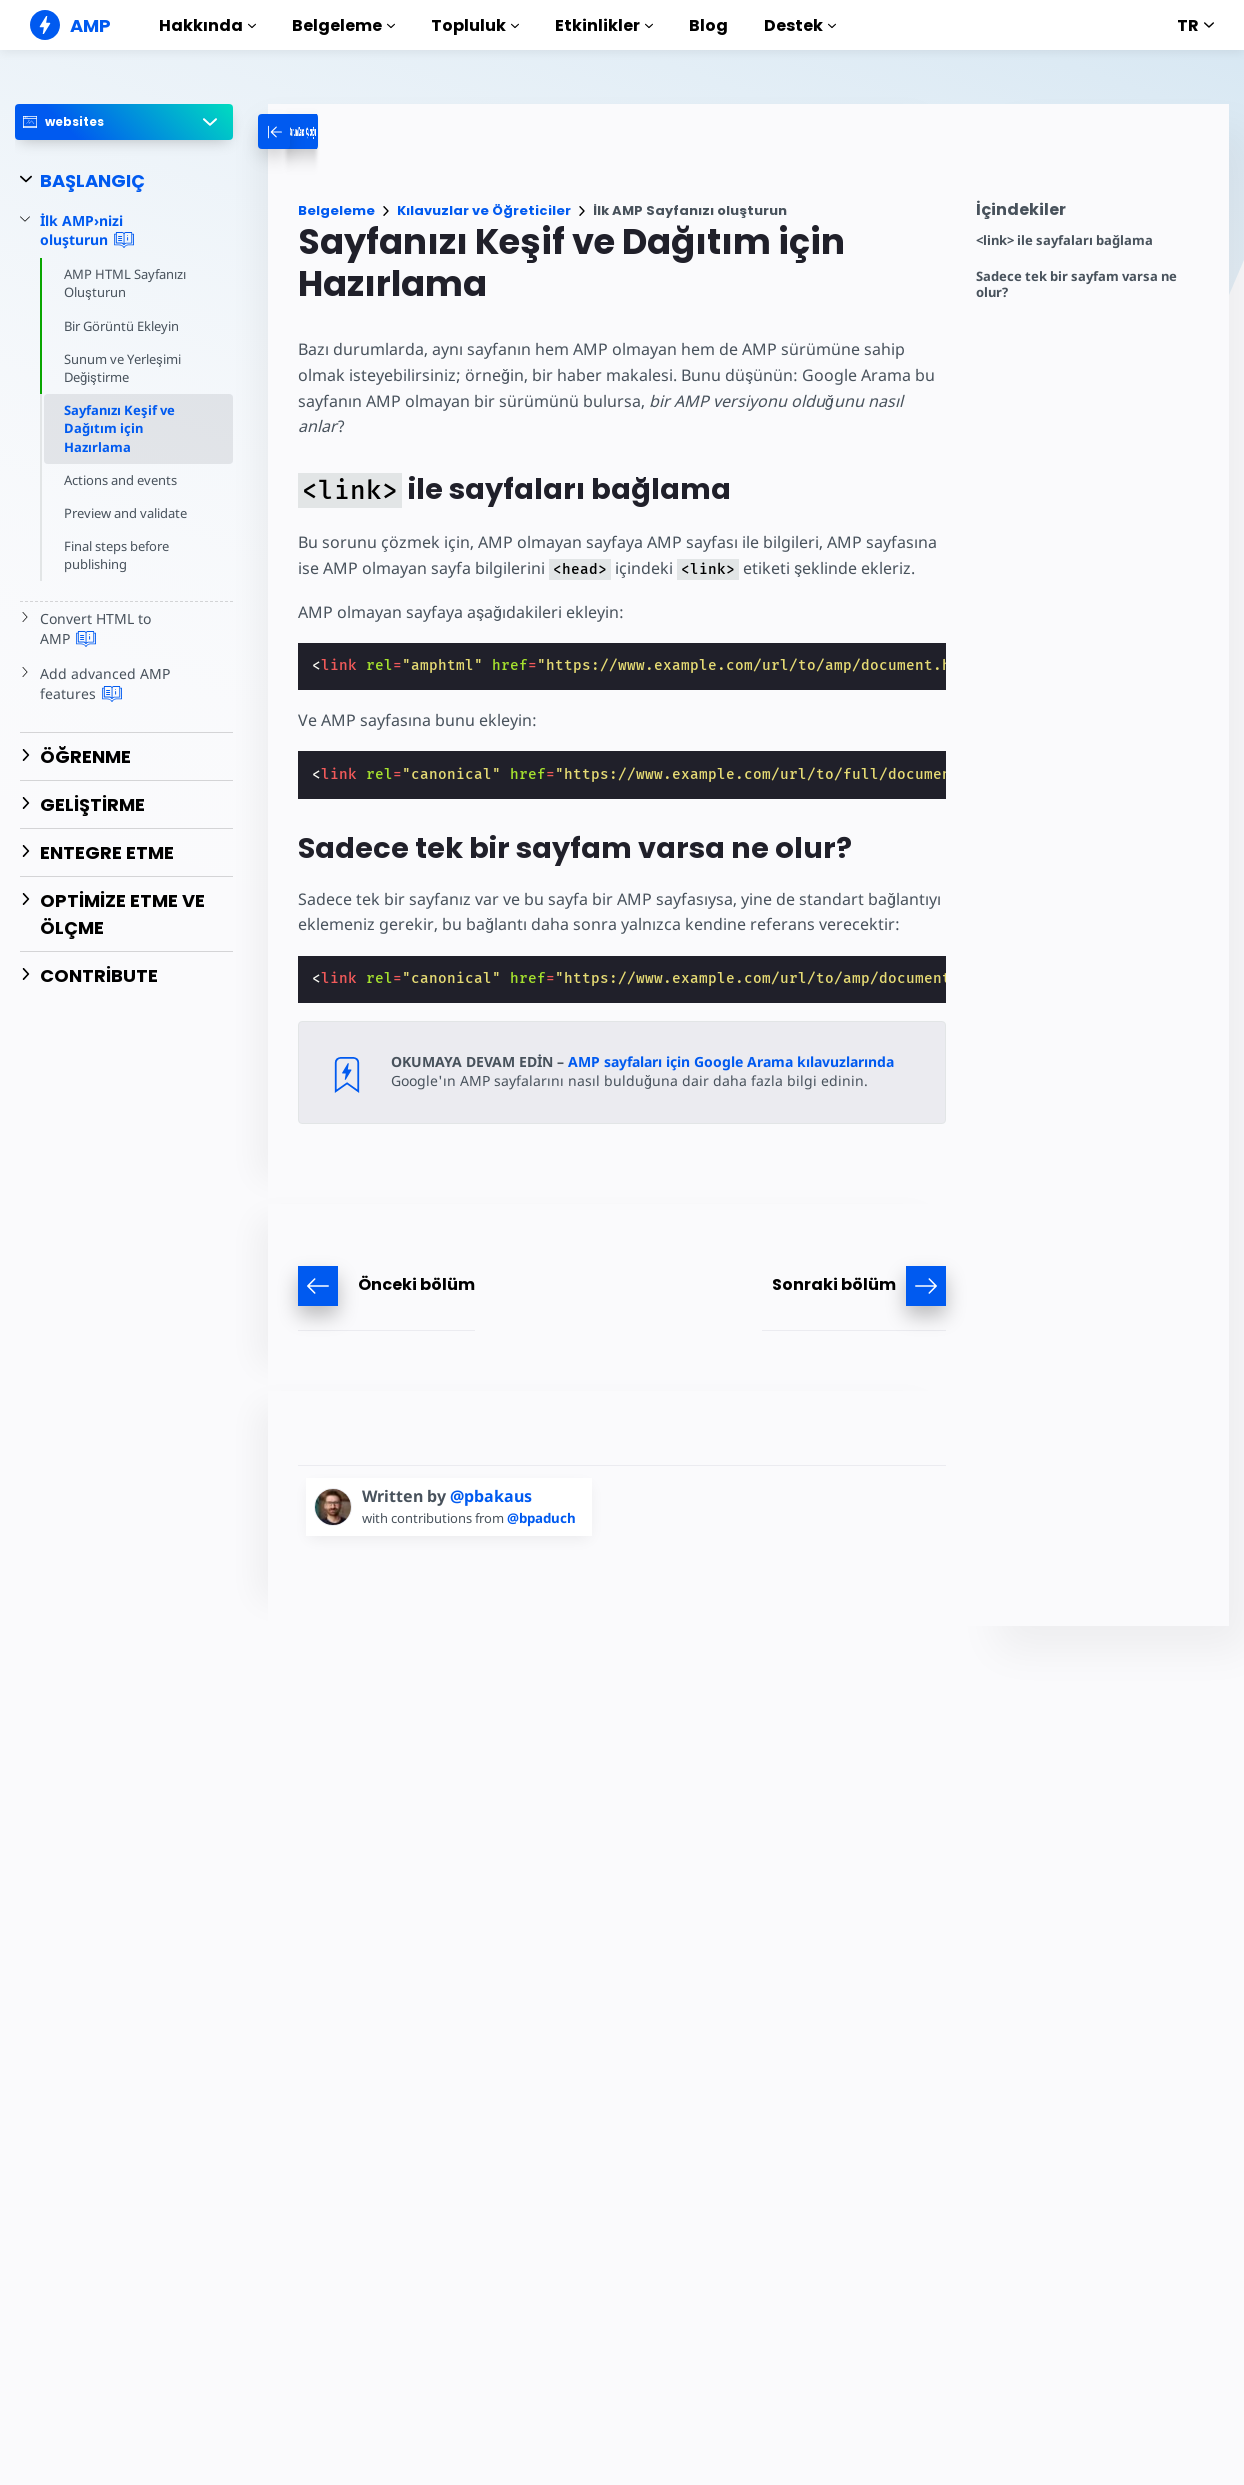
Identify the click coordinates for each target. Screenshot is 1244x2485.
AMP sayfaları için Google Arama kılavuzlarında (731, 1035)
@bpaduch (547, 1492)
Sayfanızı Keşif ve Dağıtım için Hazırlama (119, 428)
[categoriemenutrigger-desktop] (363, 131)
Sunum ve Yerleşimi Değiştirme (123, 368)
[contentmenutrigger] (1092, 214)
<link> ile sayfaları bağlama (1064, 240)
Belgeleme (343, 25)
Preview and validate (126, 513)
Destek (800, 25)
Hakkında (207, 25)
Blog (708, 25)
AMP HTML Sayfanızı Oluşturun (126, 283)
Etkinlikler (604, 25)
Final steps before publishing (118, 555)
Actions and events (121, 480)
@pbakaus (491, 1470)
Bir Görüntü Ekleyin (123, 326)
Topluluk (475, 25)
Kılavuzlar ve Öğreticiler (484, 210)
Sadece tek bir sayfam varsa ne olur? (1076, 284)
